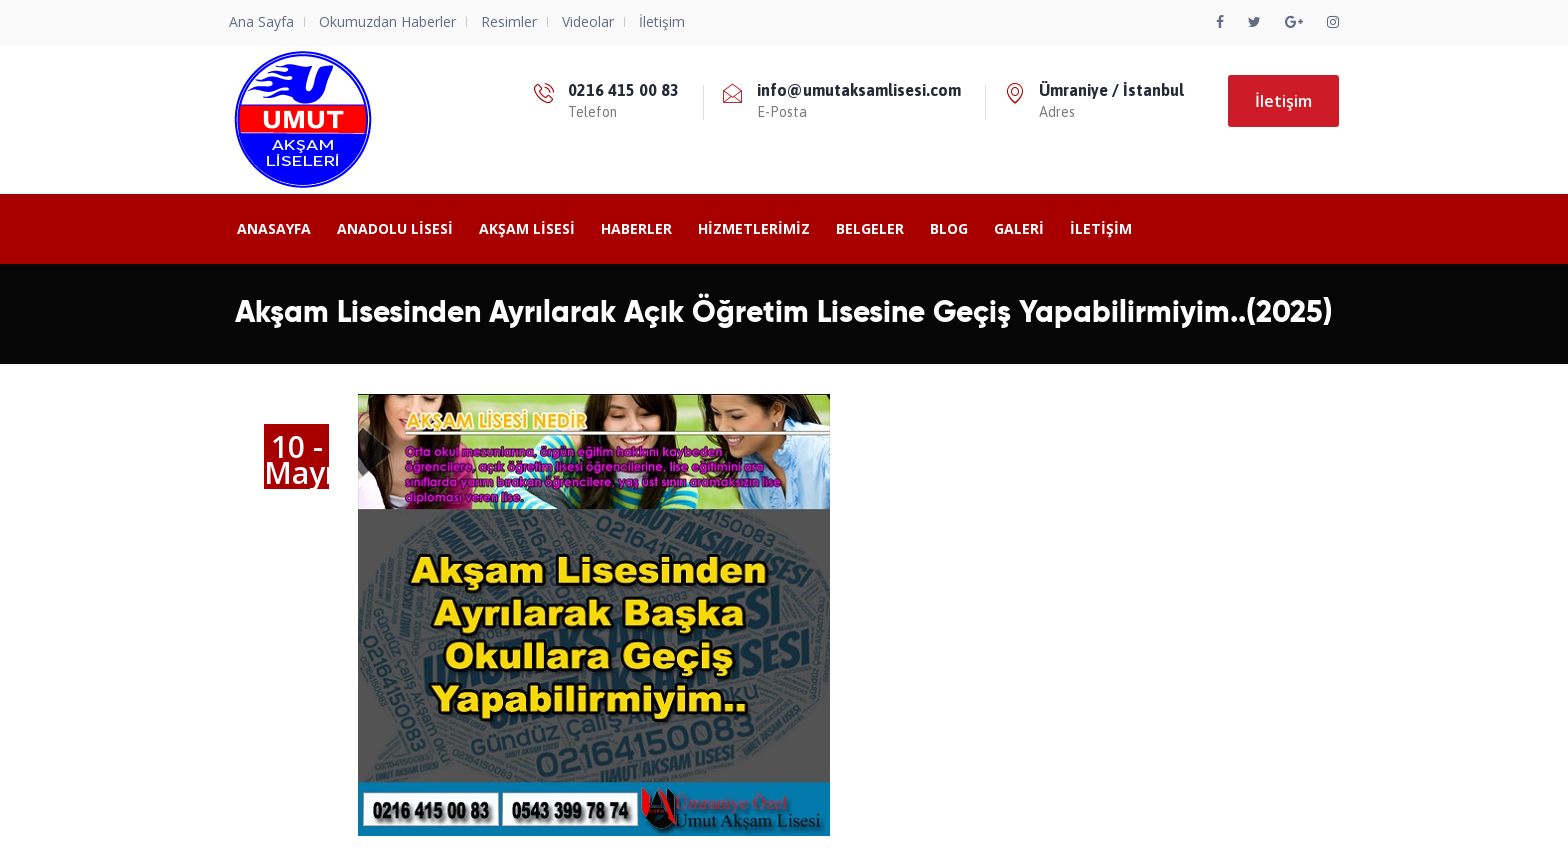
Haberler (636, 228)
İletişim (662, 21)
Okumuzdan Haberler (387, 21)
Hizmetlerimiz (754, 228)
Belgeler (870, 228)
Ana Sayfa (261, 21)
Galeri (1019, 228)
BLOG (949, 228)
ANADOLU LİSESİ (395, 228)
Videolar (588, 21)
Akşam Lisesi (527, 228)
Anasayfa (274, 228)
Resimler (509, 21)
